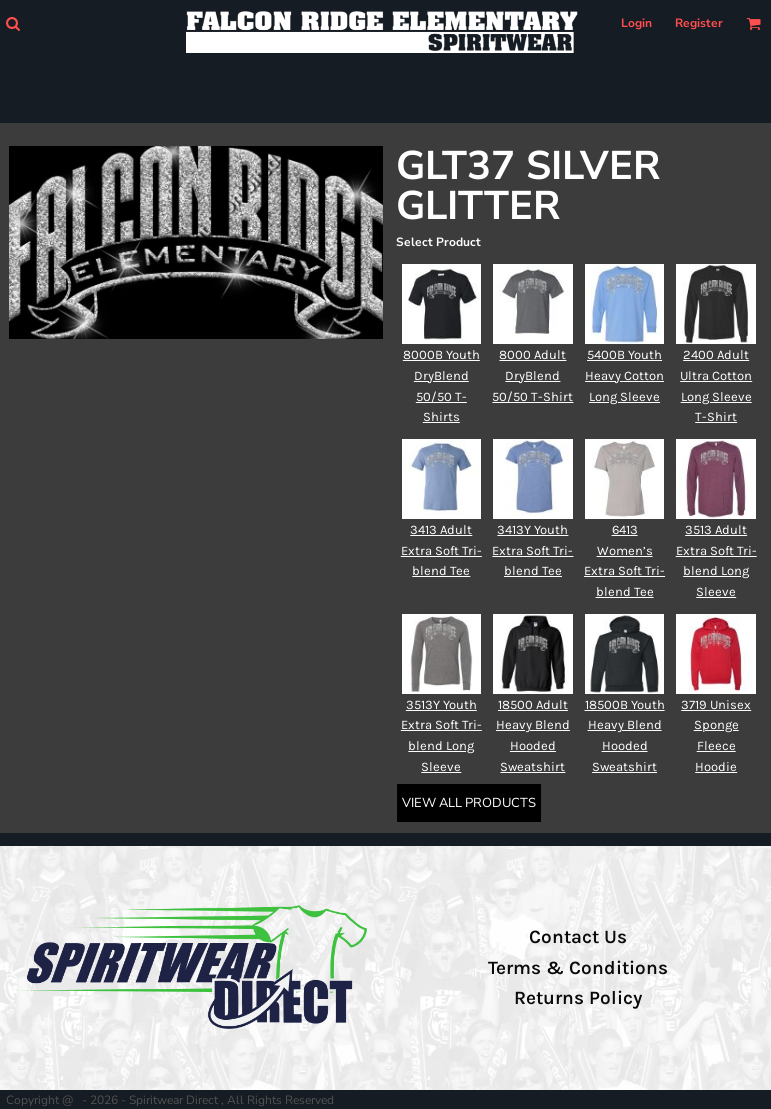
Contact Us (578, 937)
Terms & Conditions (578, 968)
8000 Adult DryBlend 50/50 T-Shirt (532, 375)
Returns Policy (578, 998)
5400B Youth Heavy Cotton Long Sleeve (624, 375)
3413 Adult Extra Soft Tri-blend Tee (441, 550)
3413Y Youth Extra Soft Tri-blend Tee (532, 550)
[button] (12, 23)
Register (699, 23)
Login (636, 23)
